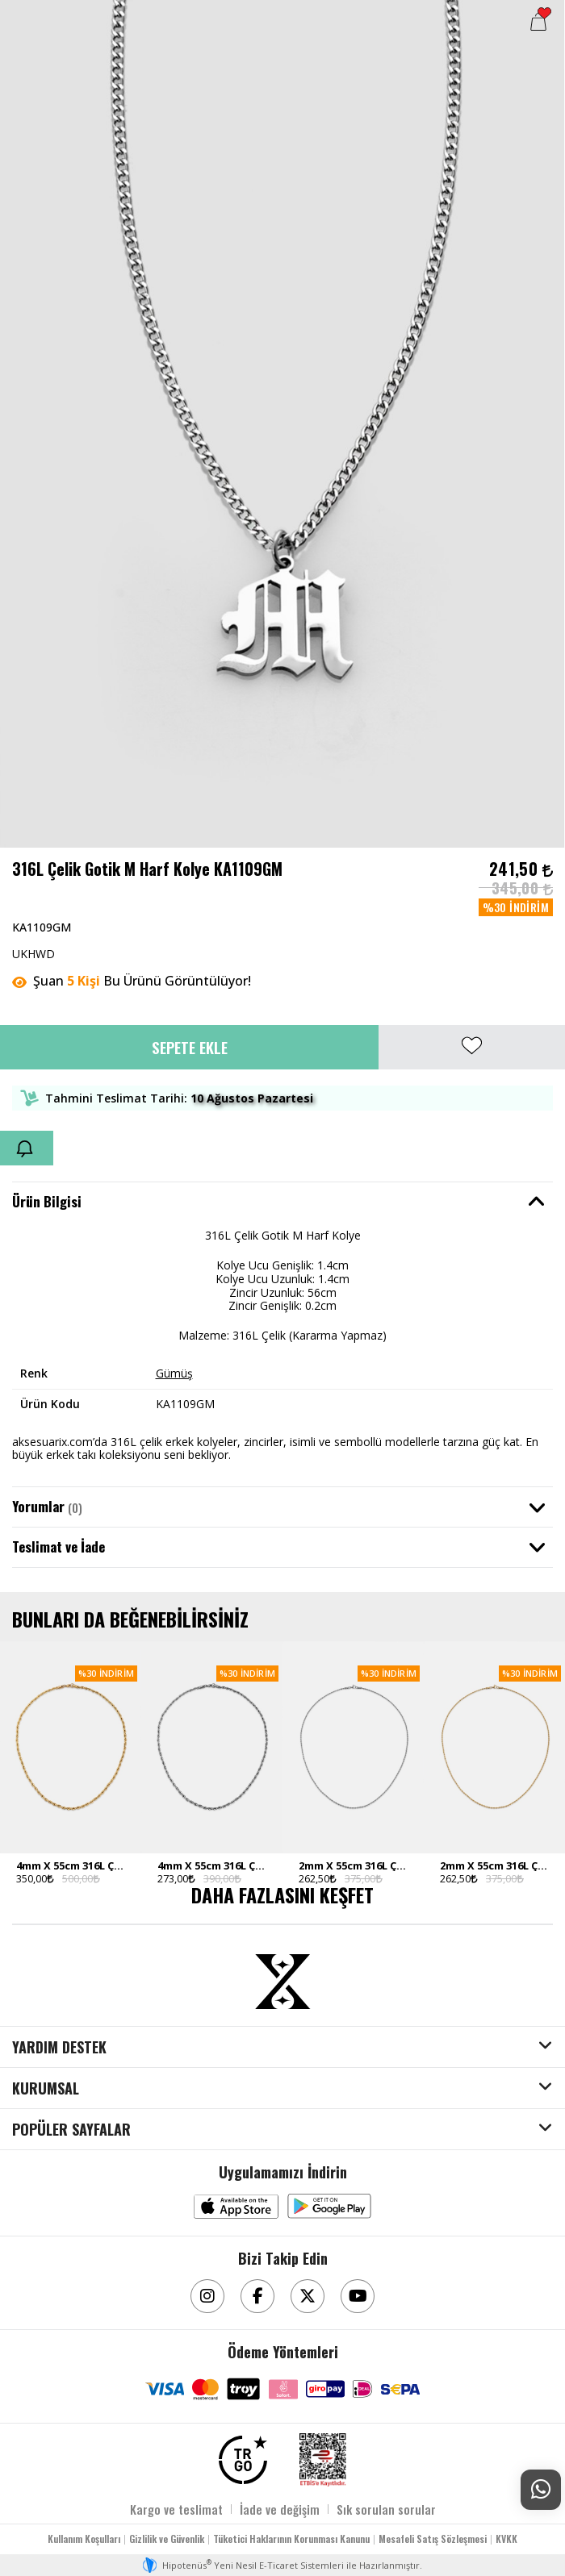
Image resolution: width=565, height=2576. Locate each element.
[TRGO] (243, 2460)
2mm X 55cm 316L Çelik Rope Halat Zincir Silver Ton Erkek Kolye (353, 1865)
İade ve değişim (280, 2509)
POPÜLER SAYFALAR (71, 2130)
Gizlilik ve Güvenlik (166, 2538)
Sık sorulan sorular (386, 2509)
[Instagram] (207, 2296)
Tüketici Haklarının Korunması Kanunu (291, 2538)
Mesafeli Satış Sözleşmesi (433, 2538)
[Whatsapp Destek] (541, 2490)
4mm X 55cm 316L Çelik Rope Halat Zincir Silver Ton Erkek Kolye (211, 1865)
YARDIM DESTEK (59, 2048)
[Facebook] (257, 2296)
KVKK (506, 2538)
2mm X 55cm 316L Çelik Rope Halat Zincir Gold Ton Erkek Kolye (494, 1865)
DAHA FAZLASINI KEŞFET (282, 1894)
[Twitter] (307, 2296)
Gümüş (174, 1373)
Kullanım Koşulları (84, 2538)
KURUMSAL (45, 2089)
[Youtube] (358, 2296)
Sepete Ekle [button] (190, 1047)
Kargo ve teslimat (176, 2509)
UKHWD (33, 954)
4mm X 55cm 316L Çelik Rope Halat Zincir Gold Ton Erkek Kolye (70, 1865)
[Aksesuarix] (282, 1981)
